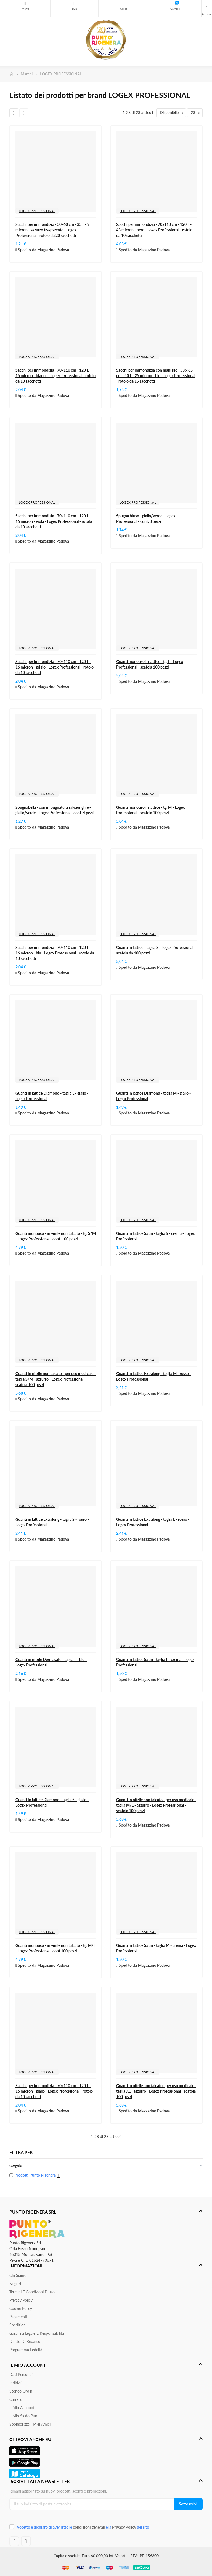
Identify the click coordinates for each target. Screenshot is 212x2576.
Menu (25, 4)
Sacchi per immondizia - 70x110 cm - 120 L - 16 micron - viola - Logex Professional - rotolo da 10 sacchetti (53, 521)
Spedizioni (17, 2325)
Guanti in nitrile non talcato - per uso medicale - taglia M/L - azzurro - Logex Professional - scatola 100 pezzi (156, 1805)
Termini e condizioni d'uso (32, 2292)
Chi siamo (17, 2275)
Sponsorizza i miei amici (30, 2424)
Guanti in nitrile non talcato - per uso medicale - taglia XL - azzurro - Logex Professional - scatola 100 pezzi (156, 2091)
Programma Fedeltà (25, 2349)
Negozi (15, 2283)
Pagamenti (18, 2316)
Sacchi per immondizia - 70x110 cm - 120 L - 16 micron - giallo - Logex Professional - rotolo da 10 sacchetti (54, 2091)
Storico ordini (21, 2391)
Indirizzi (15, 2382)
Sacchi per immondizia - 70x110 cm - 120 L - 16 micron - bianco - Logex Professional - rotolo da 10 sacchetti (55, 375)
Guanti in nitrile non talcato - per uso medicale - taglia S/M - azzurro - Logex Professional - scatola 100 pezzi (55, 1379)
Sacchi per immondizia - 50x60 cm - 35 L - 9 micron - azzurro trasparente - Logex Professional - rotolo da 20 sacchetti (52, 230)
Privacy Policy (21, 2300)
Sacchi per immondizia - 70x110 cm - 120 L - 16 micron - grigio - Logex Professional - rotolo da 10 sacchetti (54, 667)
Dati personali (21, 2374)
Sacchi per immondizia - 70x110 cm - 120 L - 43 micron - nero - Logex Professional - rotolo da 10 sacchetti (154, 230)
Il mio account (22, 2407)
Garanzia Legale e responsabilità (36, 2333)
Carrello (15, 2399)
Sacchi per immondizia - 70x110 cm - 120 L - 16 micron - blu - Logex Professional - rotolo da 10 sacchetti (54, 953)
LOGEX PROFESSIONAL (37, 211)
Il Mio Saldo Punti (24, 2415)
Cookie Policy (20, 2308)
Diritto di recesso (24, 2341)
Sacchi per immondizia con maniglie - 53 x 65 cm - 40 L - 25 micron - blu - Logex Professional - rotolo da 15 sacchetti (155, 375)
